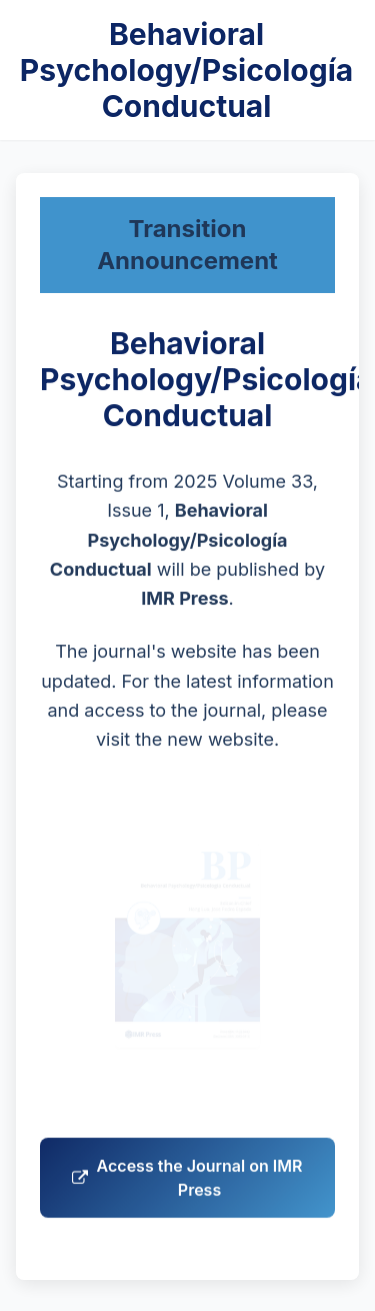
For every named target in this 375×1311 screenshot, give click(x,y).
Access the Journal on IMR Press (187, 1183)
